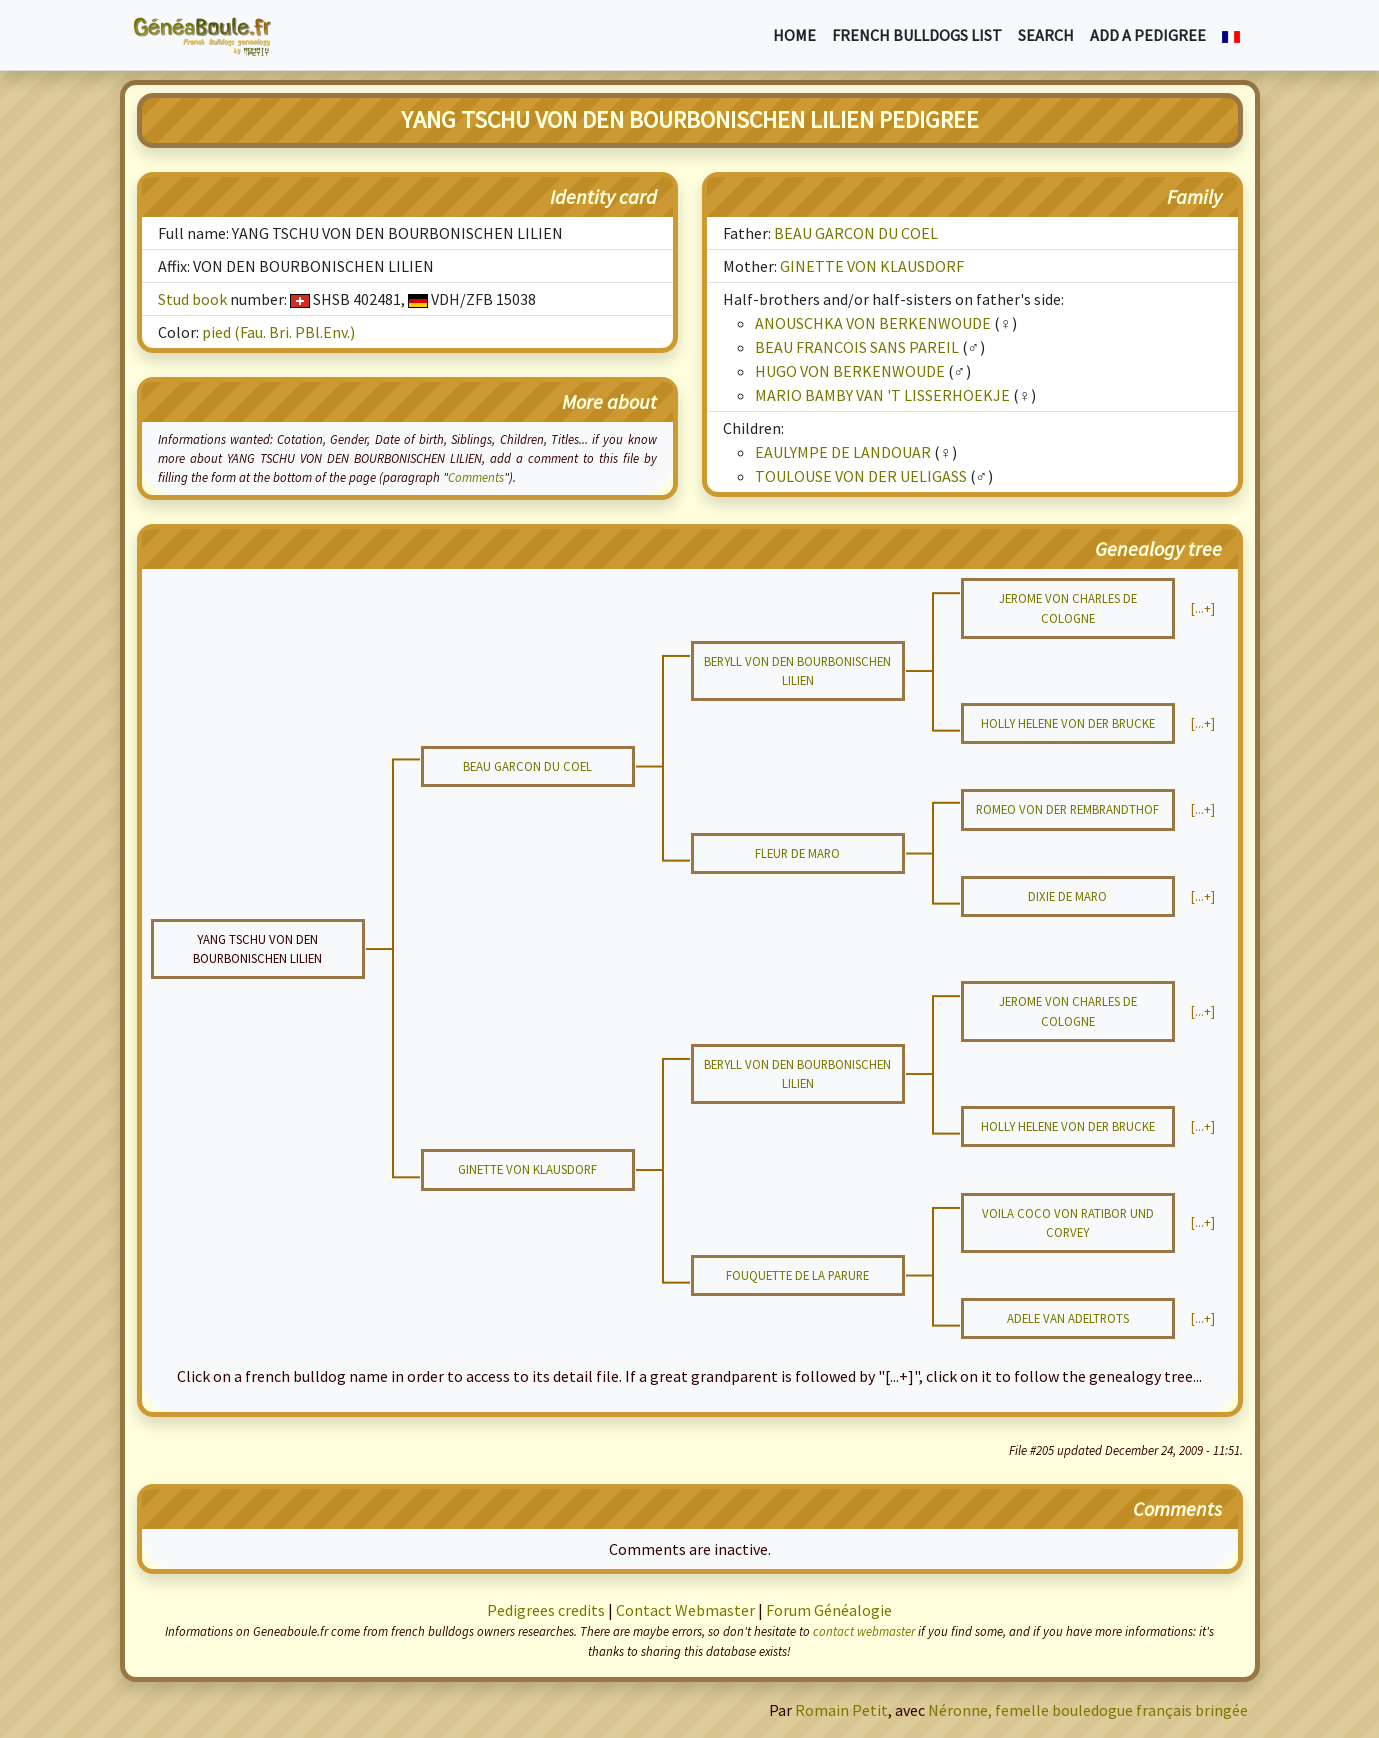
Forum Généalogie (829, 1610)
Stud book (192, 299)
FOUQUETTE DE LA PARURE (797, 1275)
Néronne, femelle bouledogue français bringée (1088, 1710)
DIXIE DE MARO (1067, 896)
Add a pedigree (1148, 35)
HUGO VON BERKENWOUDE (850, 371)
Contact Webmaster (685, 1610)
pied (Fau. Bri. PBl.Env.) (278, 332)
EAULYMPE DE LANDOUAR (843, 452)
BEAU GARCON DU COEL (856, 233)
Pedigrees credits (546, 1610)
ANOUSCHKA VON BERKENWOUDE (873, 323)
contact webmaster (864, 1631)
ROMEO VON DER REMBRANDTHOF (1067, 809)
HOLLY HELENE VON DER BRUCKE (1068, 723)
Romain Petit (841, 1710)
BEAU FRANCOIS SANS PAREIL (857, 347)
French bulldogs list (917, 35)
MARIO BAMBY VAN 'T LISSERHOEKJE (882, 395)
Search (1046, 35)
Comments (476, 477)
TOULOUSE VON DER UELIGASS (861, 476)
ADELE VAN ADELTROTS (1068, 1318)
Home (794, 35)
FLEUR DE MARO (797, 853)
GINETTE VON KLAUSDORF (872, 266)
